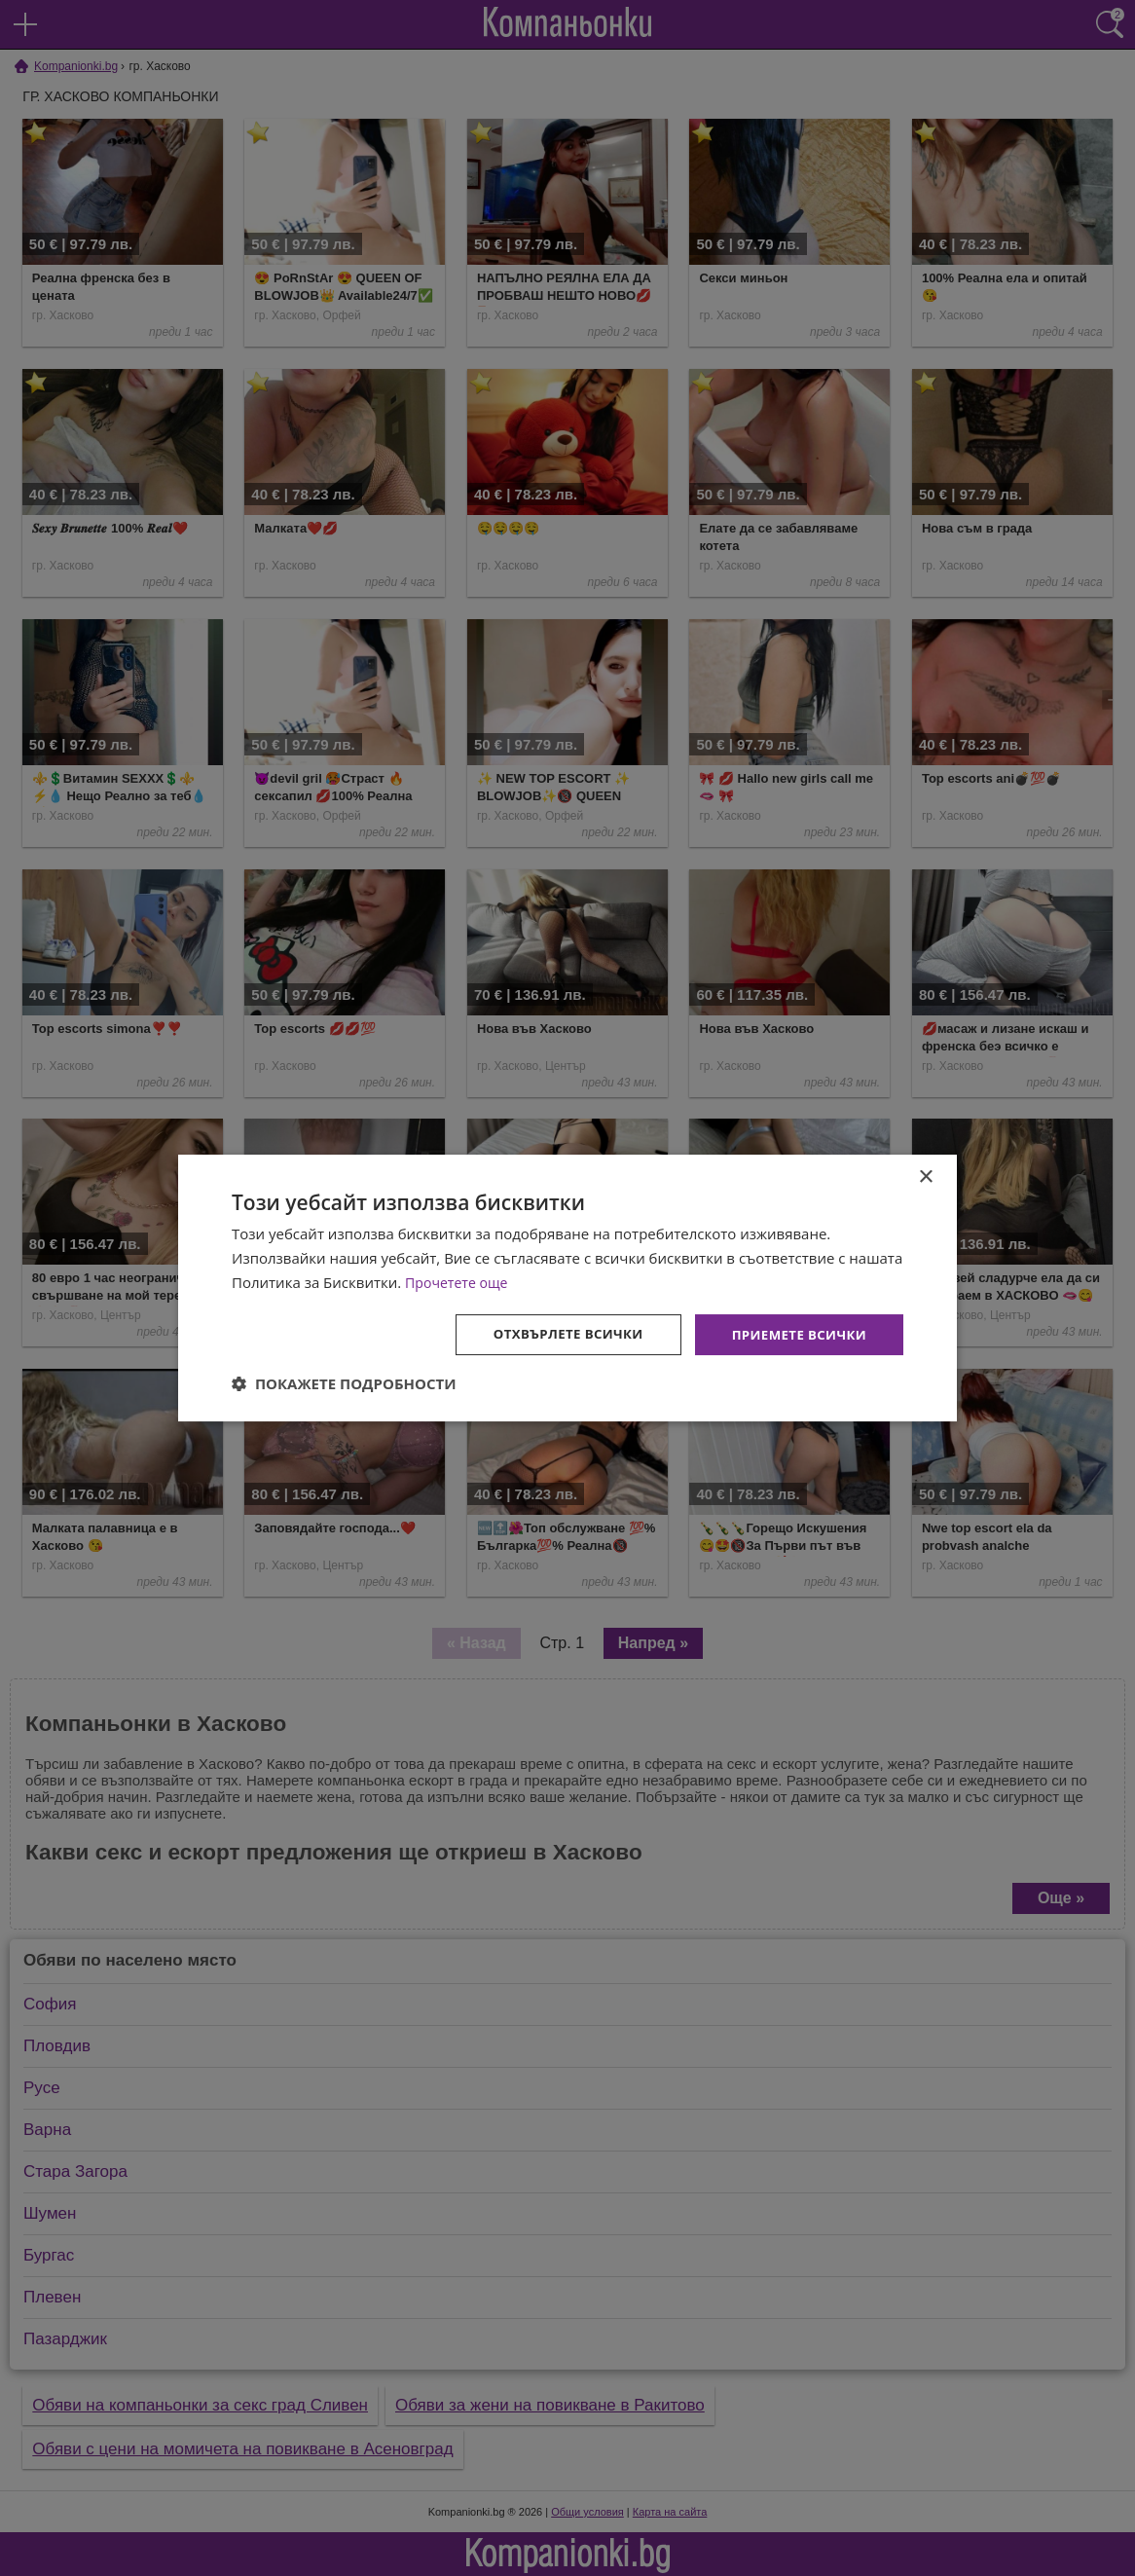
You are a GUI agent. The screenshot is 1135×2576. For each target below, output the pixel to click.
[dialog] (567, 1288)
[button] (344, 1384)
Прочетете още (459, 1281)
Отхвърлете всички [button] (556, 1333)
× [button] (925, 1176)
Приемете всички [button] (795, 1333)
